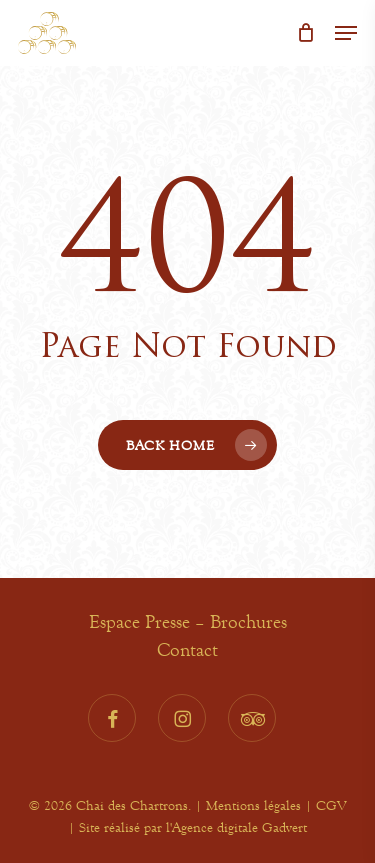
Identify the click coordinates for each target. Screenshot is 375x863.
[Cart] (305, 33)
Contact (187, 650)
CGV (331, 805)
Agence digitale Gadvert (239, 827)
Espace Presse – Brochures (188, 622)
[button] (346, 33)
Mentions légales (253, 805)
